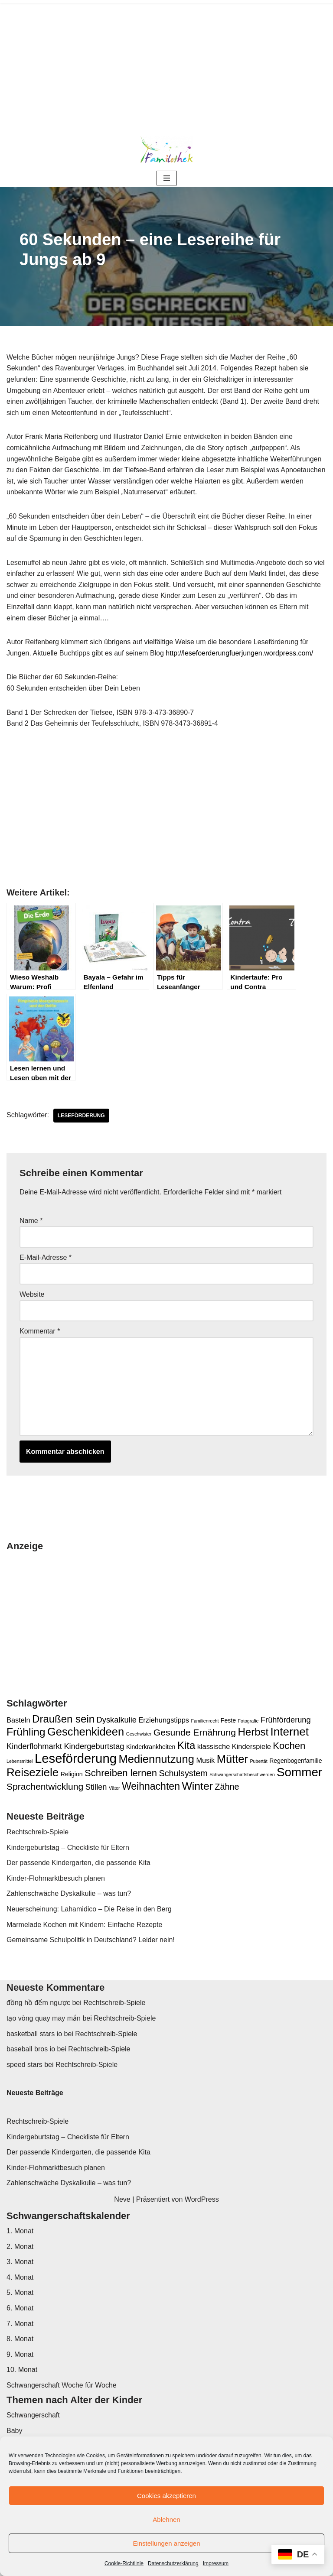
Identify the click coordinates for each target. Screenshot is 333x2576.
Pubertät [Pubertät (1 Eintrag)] (258, 1761)
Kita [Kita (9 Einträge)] (186, 1745)
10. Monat (22, 2369)
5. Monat (20, 2292)
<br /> (33, 818)
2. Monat (20, 2246)
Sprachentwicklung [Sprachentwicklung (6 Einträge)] (45, 1786)
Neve (122, 2199)
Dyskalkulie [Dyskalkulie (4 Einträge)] (117, 1719)
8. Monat (20, 2338)
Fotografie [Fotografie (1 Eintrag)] (248, 1720)
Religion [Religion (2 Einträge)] (72, 1774)
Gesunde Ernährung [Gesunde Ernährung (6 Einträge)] (194, 1732)
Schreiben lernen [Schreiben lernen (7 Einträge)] (121, 1773)
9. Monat (20, 2354)
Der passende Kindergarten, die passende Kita (78, 1862)
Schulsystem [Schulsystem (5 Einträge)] (183, 1773)
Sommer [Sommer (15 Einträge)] (299, 1772)
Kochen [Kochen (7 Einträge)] (289, 1745)
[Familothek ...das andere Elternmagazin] (166, 149)
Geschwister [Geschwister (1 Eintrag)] (139, 1733)
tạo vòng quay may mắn (44, 2018)
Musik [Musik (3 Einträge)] (205, 1760)
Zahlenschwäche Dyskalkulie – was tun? (69, 1893)
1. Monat (20, 2231)
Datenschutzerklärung (173, 2563)
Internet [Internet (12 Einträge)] (290, 1731)
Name (31, 1220)
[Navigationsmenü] (167, 178)
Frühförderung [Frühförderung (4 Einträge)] (286, 1719)
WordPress (202, 2199)
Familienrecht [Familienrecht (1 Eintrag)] (205, 1720)
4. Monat (20, 2277)
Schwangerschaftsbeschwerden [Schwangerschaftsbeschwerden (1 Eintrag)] (241, 1774)
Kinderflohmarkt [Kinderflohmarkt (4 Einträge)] (34, 1746)
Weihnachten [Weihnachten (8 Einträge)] (151, 1786)
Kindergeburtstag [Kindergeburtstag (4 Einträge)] (94, 1746)
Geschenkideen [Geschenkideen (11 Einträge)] (85, 1732)
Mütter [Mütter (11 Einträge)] (232, 1759)
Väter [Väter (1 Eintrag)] (114, 1788)
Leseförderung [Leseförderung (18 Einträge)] (76, 1758)
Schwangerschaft (33, 2415)
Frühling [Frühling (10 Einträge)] (26, 1732)
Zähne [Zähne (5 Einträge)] (227, 1786)
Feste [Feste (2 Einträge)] (228, 1720)
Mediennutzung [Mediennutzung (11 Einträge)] (156, 1759)
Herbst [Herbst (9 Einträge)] (253, 1732)
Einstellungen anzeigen (166, 2543)
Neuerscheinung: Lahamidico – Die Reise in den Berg (89, 1909)
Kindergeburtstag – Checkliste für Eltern (68, 1847)
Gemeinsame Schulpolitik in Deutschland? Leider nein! (91, 1939)
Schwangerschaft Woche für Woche (62, 2385)
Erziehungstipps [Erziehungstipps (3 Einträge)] (163, 1720)
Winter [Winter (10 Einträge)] (197, 1786)
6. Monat (20, 2308)
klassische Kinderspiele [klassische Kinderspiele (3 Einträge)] (234, 1746)
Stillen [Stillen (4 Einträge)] (96, 1786)
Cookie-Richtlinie (124, 2563)
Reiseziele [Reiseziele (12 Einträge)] (33, 1772)
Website (32, 1294)
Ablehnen (166, 2519)
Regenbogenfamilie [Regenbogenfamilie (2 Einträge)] (295, 1760)
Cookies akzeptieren (166, 2495)
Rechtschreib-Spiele (38, 1832)
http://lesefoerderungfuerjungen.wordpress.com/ (239, 653)
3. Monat (20, 2261)
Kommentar (40, 1331)
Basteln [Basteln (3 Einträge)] (18, 1720)
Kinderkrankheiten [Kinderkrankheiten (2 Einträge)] (150, 1746)
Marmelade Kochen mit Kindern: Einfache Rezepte (84, 1924)
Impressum (216, 2563)
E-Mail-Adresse (46, 1257)
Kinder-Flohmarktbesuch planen (56, 1878)
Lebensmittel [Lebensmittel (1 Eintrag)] (20, 1761)
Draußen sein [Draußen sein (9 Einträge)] (63, 1719)
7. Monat (20, 2323)
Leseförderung (81, 1116)
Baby (14, 2430)
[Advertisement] (166, 65)
